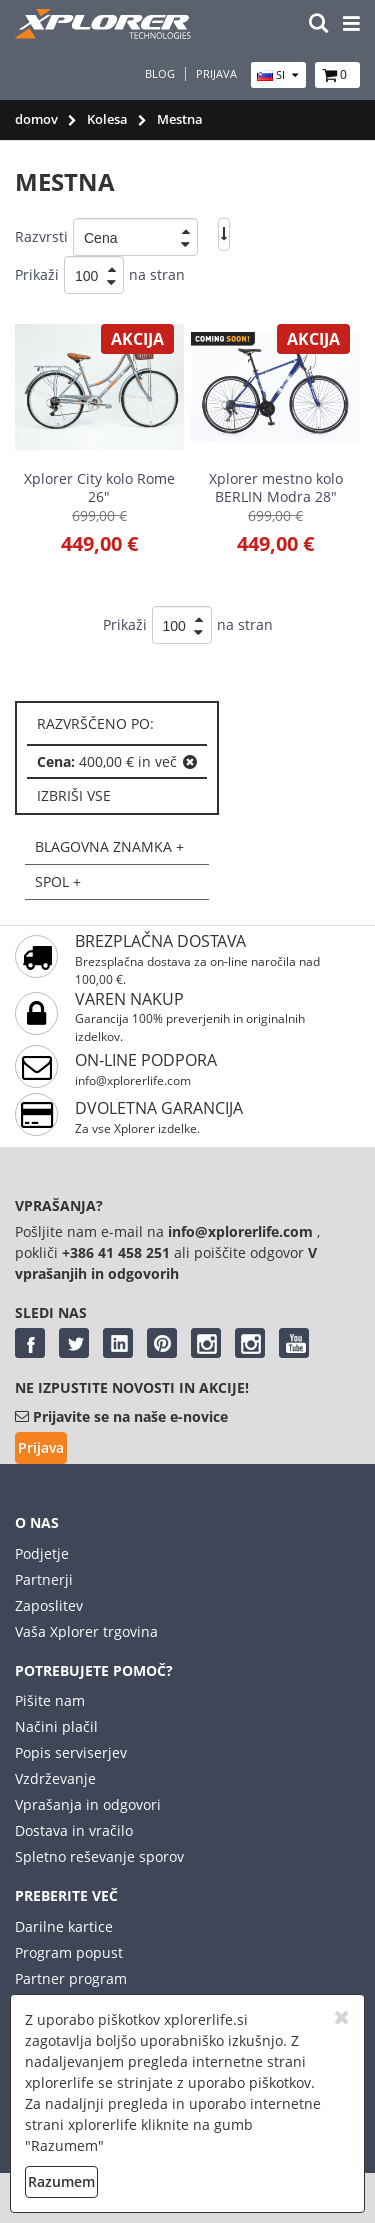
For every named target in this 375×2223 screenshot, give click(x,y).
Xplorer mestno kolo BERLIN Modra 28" (276, 487)
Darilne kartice (64, 1926)
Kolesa (107, 119)
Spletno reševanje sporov (99, 1856)
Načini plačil (56, 1726)
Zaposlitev (49, 1605)
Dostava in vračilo (74, 1830)
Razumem (61, 2181)
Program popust (69, 1952)
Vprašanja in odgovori (88, 1804)
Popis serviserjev (71, 1752)
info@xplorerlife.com (133, 1080)
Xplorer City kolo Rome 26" (99, 487)
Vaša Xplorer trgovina (86, 1631)
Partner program (71, 1978)
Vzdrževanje (55, 1778)
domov (36, 119)
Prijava (216, 74)
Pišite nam (50, 1700)
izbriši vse (74, 795)
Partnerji (44, 1579)
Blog (160, 74)
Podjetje (42, 1553)
